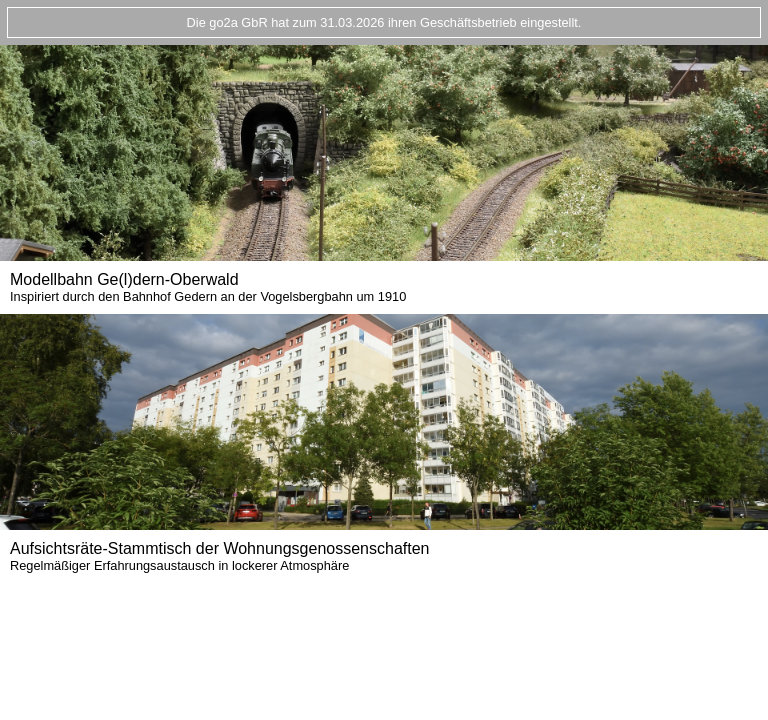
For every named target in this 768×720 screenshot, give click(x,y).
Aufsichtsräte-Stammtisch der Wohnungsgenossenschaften (219, 556)
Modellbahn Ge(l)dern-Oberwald (208, 287)
